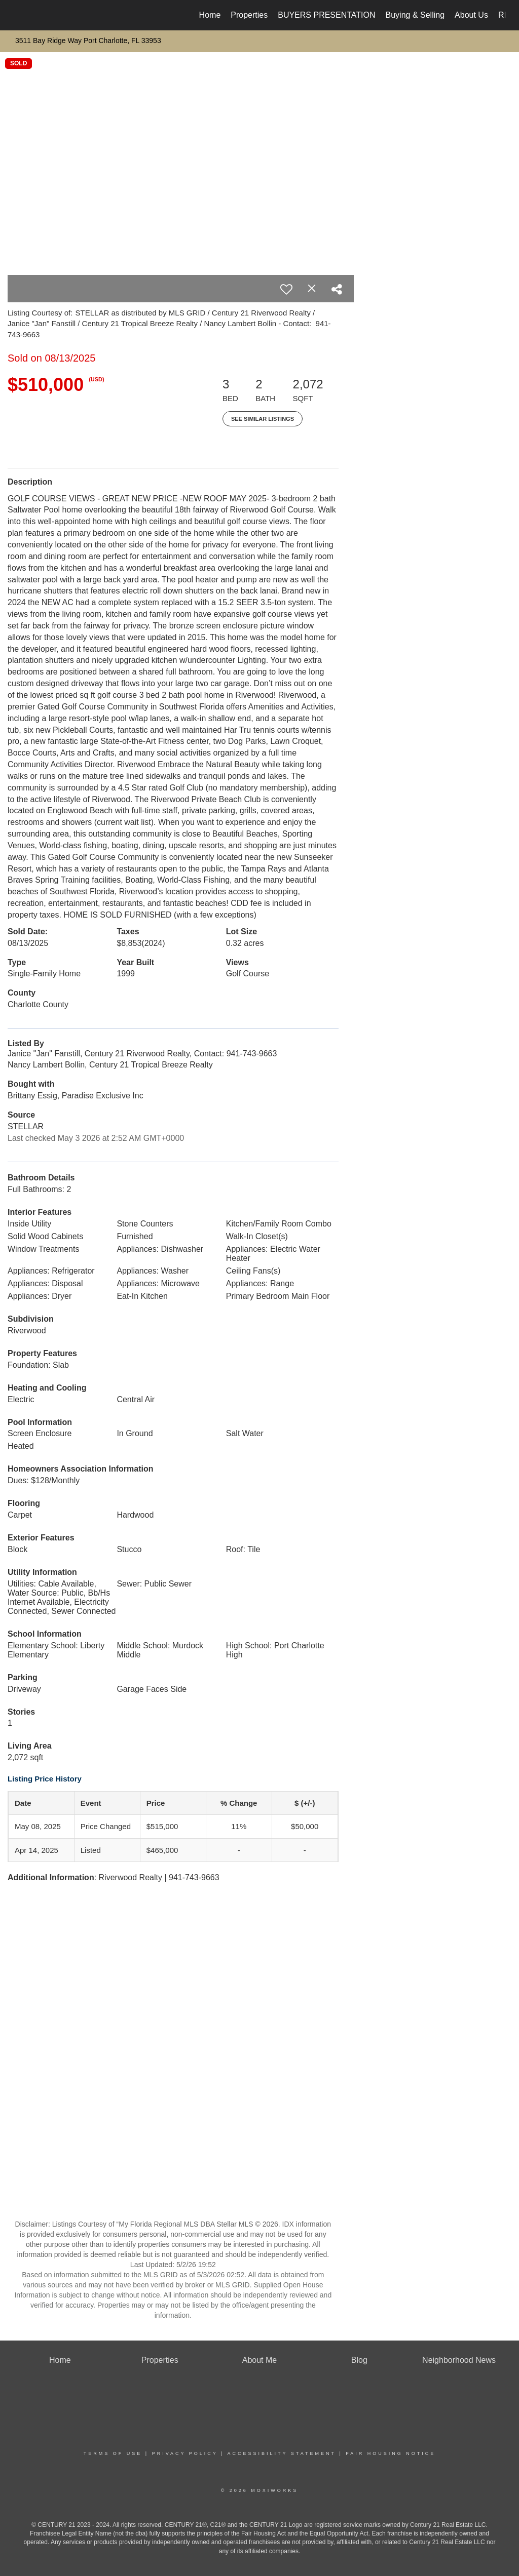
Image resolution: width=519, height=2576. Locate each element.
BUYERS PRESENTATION (326, 15)
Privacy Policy (185, 2453)
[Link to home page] (19, 15)
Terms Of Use (113, 2453)
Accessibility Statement (282, 2453)
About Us (471, 15)
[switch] (286, 289)
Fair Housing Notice (390, 2453)
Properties (249, 15)
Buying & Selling (415, 15)
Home (210, 15)
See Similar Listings (262, 419)
